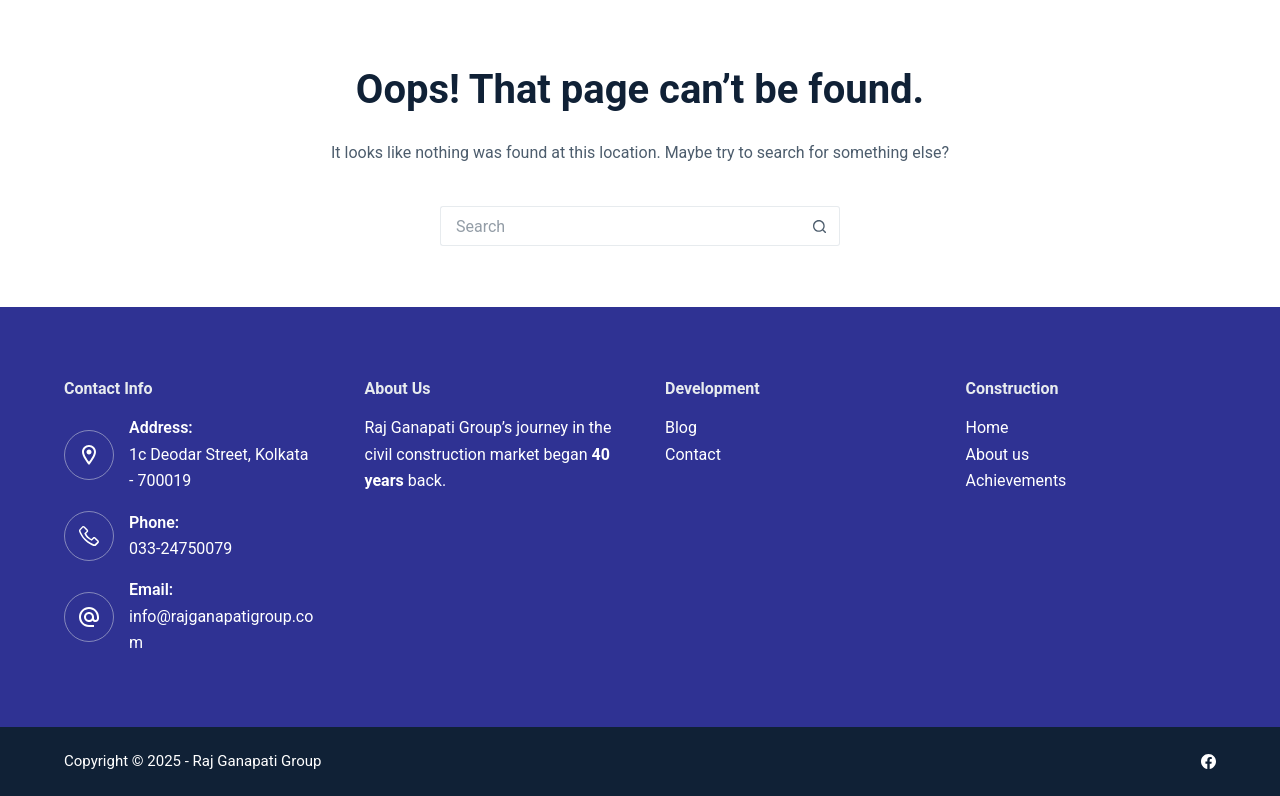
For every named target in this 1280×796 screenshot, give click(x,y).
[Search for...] (620, 226)
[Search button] (820, 226)
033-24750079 (180, 548)
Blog (681, 427)
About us (998, 454)
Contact (693, 454)
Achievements (1016, 480)
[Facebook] (1208, 761)
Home (987, 427)
